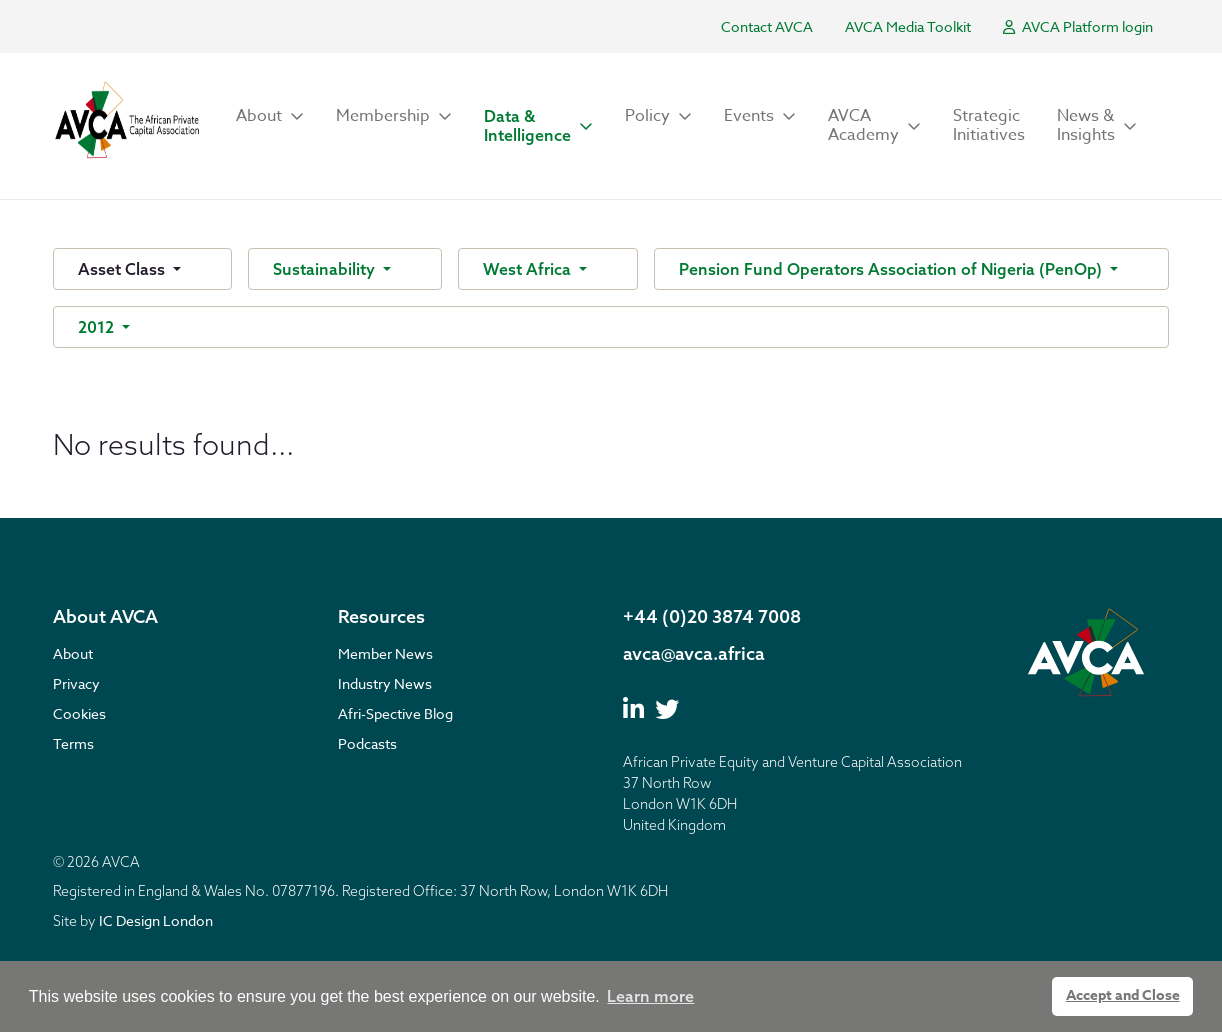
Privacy (76, 683)
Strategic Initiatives (989, 125)
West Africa (529, 269)
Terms (73, 743)
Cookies (79, 713)
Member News (385, 653)
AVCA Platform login (1078, 26)
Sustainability (326, 269)
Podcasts (367, 743)
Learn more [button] (650, 996)
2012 (98, 327)
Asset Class (123, 269)
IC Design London (156, 920)
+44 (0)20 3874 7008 (712, 616)
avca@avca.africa (694, 653)
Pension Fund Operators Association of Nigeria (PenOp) (892, 269)
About (73, 653)
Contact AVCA (767, 26)
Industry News (385, 683)
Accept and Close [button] (1123, 995)
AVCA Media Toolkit (908, 26)
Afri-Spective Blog (395, 713)
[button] (270, 116)
